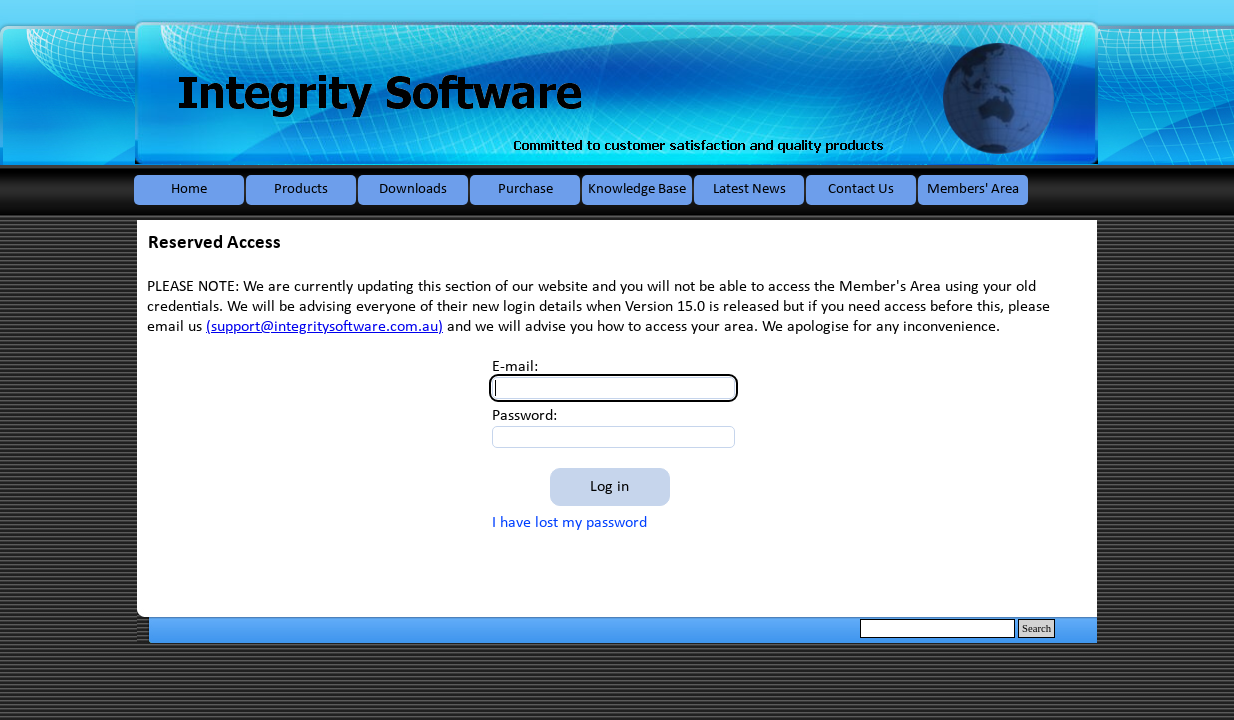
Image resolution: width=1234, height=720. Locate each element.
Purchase (525, 189)
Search (1036, 628)
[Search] (937, 628)
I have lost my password (569, 523)
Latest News (749, 189)
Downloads (413, 189)
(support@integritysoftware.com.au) (324, 327)
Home (189, 189)
